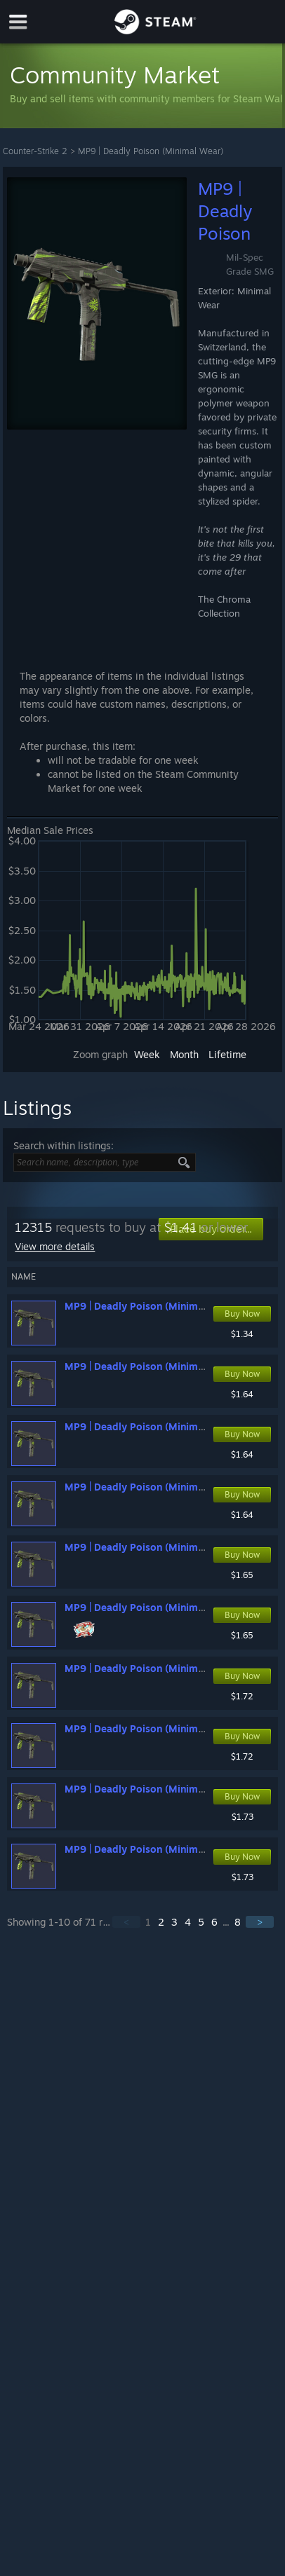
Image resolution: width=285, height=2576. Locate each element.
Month (184, 1054)
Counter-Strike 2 (35, 151)
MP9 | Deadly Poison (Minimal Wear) (150, 151)
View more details (55, 1246)
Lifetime (227, 1054)
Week (147, 1054)
